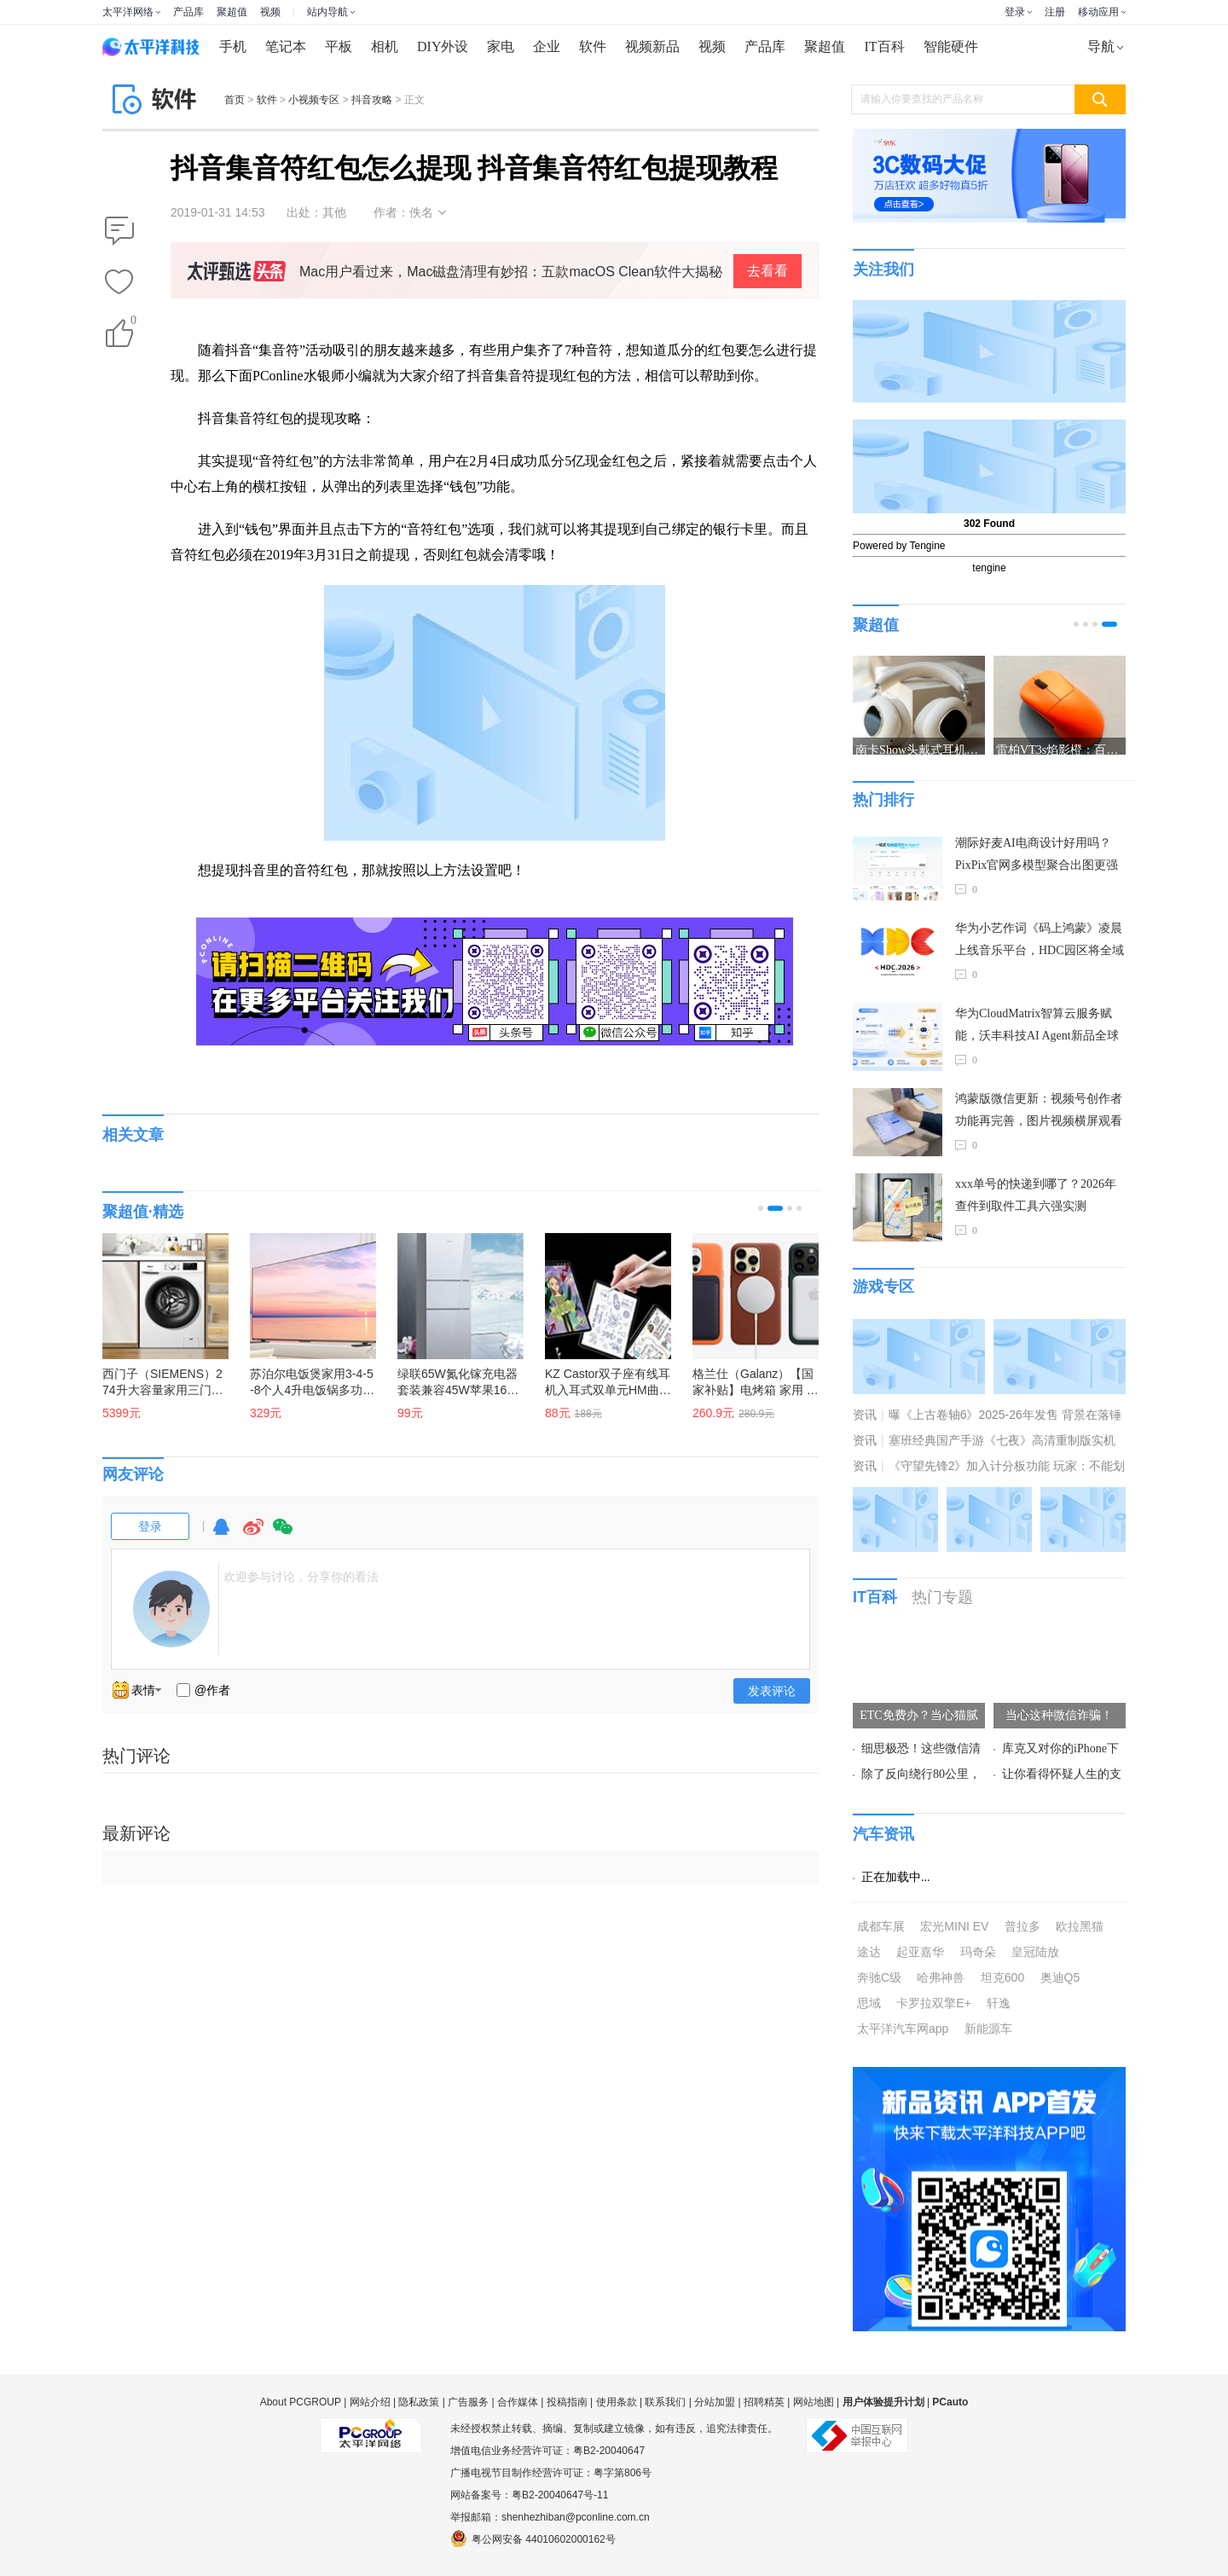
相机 (384, 46)
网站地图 (813, 2402)
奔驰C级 (879, 1977)
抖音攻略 (371, 100)
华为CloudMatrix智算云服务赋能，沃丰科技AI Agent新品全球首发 (1037, 1027)
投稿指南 (567, 2402)
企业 (546, 46)
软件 (592, 46)
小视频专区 (313, 100)
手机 (232, 46)
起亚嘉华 (920, 1952)
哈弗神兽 (940, 1977)
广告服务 (468, 2402)
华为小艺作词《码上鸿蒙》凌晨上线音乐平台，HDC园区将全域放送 (1039, 942)
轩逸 (999, 2003)
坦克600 (1002, 1977)
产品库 (188, 12)
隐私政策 (418, 2402)
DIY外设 (442, 46)
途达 (869, 1952)
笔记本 (285, 46)
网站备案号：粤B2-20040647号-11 (529, 2495)
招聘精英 (764, 2402)
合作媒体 (517, 2402)
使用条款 (616, 2402)
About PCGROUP (300, 2402)
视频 (270, 12)
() (132, 323)
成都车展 (881, 1926)
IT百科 (884, 46)
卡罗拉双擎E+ (933, 2003)
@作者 (212, 1690)
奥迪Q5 (1060, 1977)
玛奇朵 (978, 1952)
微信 (283, 1534)
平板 (338, 46)
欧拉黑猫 (1079, 1926)
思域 (869, 2003)
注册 (1055, 12)
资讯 (865, 1414)
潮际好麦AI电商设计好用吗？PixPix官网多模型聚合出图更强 (1036, 853)
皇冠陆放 (1035, 1952)
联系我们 (665, 2402)
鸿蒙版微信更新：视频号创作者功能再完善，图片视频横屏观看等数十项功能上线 (1038, 1112)
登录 (1015, 12)
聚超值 (232, 12)
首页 (234, 100)
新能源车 (988, 2028)
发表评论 (772, 1691)
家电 (500, 46)
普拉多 (1022, 1926)
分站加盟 (714, 2402)
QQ (221, 1534)
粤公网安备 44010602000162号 (533, 2538)
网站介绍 (370, 2402)
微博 (253, 1534)
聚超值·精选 (142, 1211)
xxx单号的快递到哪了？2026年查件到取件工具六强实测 (1035, 1195)
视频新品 (652, 46)
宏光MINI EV (954, 1926)
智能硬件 (951, 46)
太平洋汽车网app (902, 2028)
